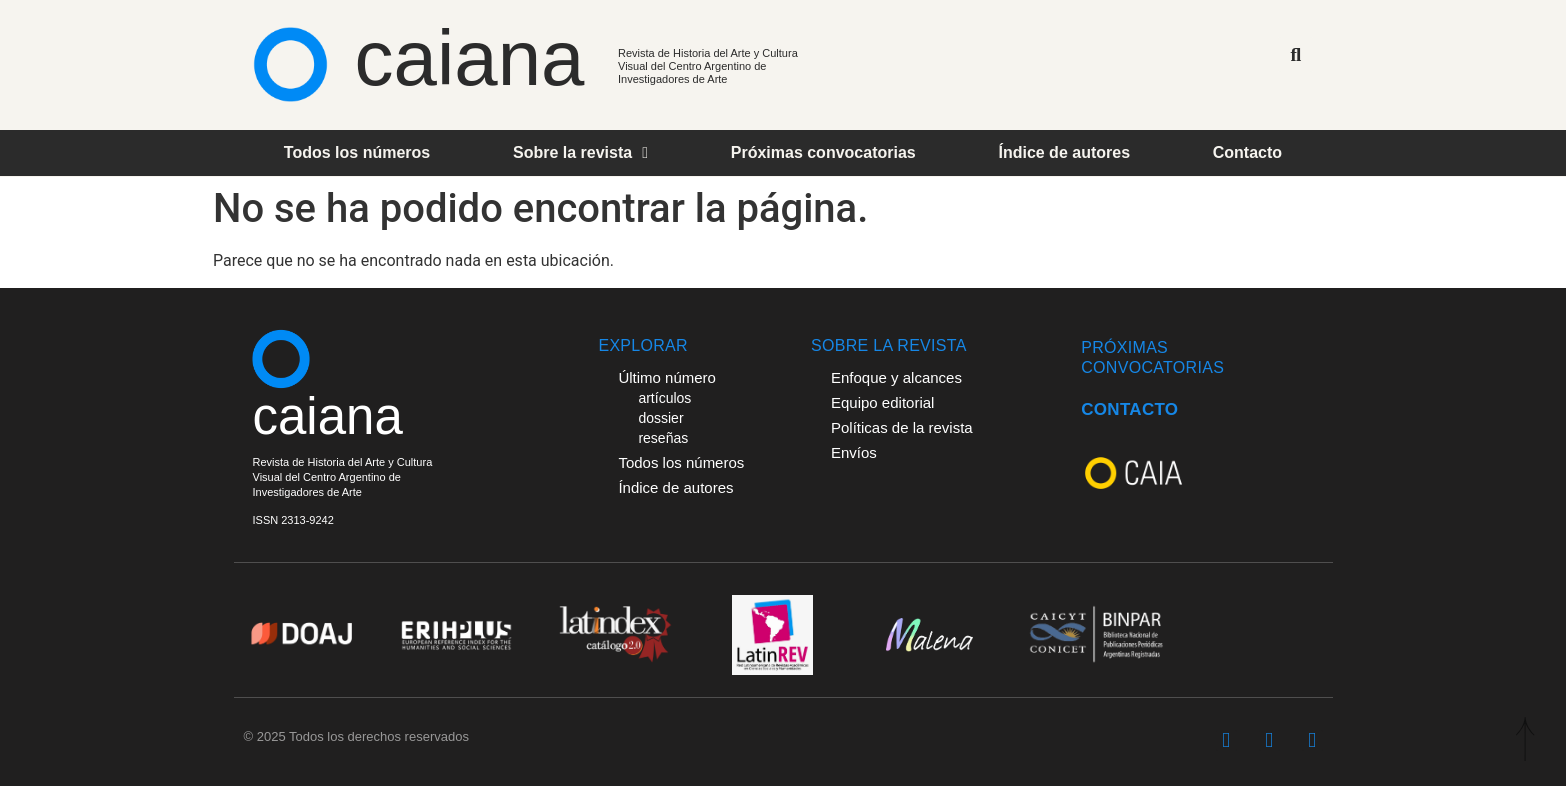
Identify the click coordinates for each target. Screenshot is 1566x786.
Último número (667, 377)
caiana (470, 58)
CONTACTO (1129, 409)
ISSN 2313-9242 (293, 520)
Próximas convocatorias (823, 152)
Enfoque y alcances (896, 377)
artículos (664, 398)
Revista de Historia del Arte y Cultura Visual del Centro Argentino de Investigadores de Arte (708, 66)
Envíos (854, 452)
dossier (660, 418)
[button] (1295, 54)
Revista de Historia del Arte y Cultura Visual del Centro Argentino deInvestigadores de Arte (343, 477)
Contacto (1247, 152)
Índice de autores (1064, 152)
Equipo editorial (882, 402)
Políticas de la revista (902, 427)
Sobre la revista (580, 153)
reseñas (663, 438)
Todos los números (357, 152)
